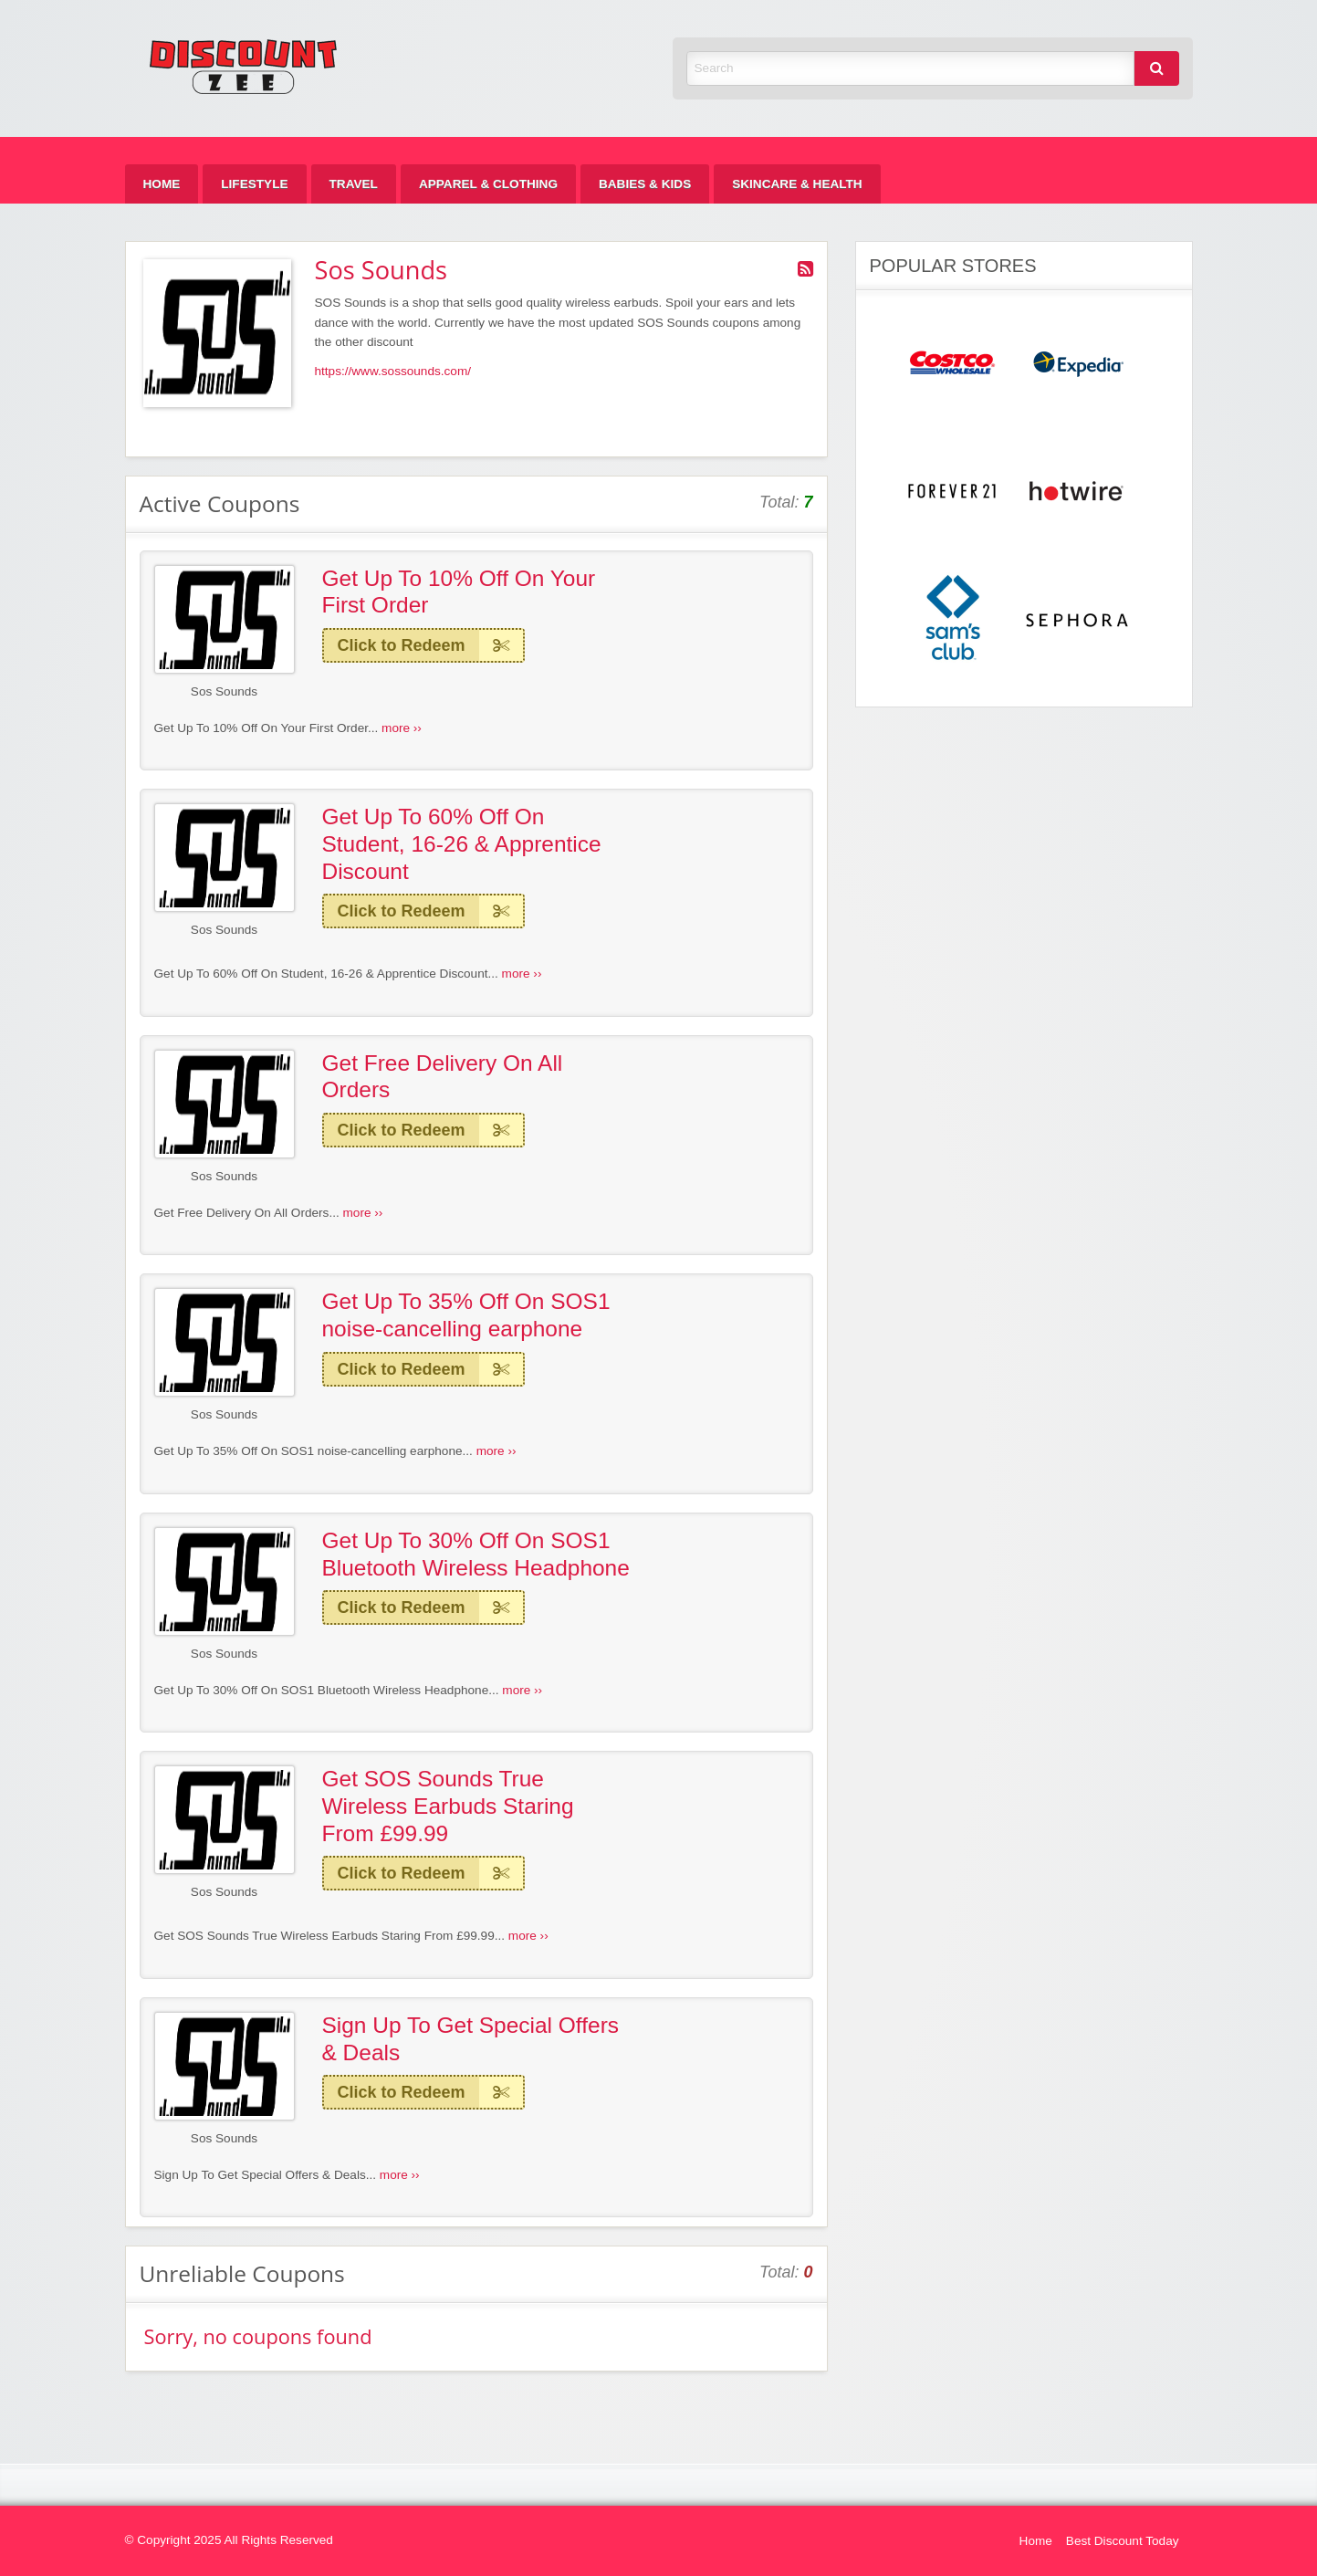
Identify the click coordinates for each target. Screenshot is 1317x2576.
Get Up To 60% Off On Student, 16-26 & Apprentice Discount (461, 843)
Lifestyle (254, 184)
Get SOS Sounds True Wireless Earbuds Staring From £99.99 (448, 1805)
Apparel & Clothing (488, 184)
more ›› (402, 728)
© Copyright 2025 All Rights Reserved (229, 2540)
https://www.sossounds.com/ (393, 371)
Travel (353, 184)
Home (162, 184)
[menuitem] (162, 184)
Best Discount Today (1122, 2541)
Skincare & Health (797, 184)
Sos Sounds (224, 691)
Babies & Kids (645, 184)
